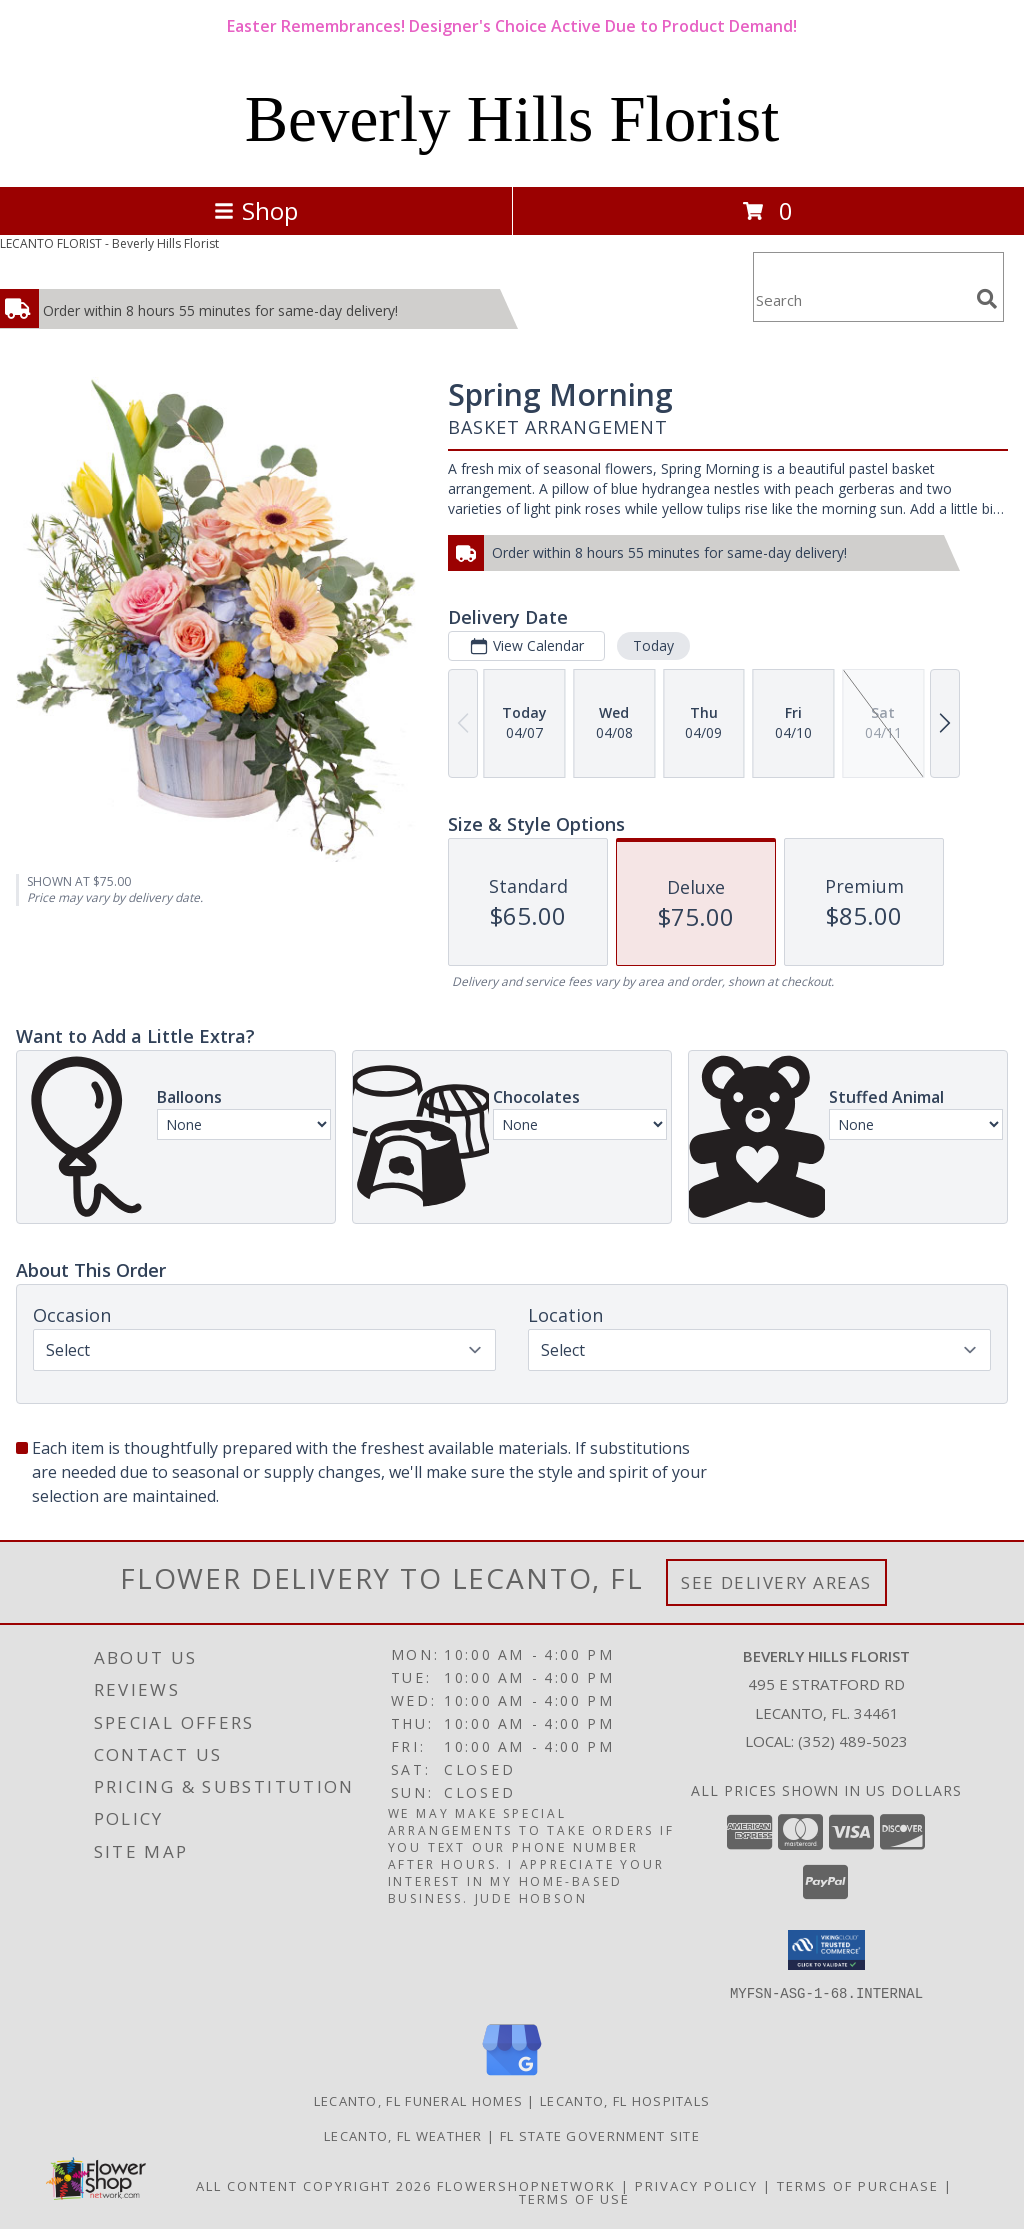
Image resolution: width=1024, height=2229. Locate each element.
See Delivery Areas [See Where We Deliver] (776, 1582)
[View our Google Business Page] (512, 2075)
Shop (256, 210)
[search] (987, 299)
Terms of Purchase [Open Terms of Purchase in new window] (858, 2185)
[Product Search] (861, 299)
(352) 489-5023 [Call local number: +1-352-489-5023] (853, 1741)
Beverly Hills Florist (512, 119)
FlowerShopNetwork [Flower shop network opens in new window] (526, 2185)
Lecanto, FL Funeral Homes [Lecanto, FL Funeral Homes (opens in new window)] (419, 2100)
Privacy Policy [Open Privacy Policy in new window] (696, 2185)
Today (653, 645)
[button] (826, 1950)
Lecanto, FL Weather (403, 2135)
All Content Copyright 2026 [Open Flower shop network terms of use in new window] (314, 2185)
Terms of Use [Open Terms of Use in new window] (574, 2198)
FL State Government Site (600, 2135)
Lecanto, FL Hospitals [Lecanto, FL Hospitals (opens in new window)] (625, 2100)
